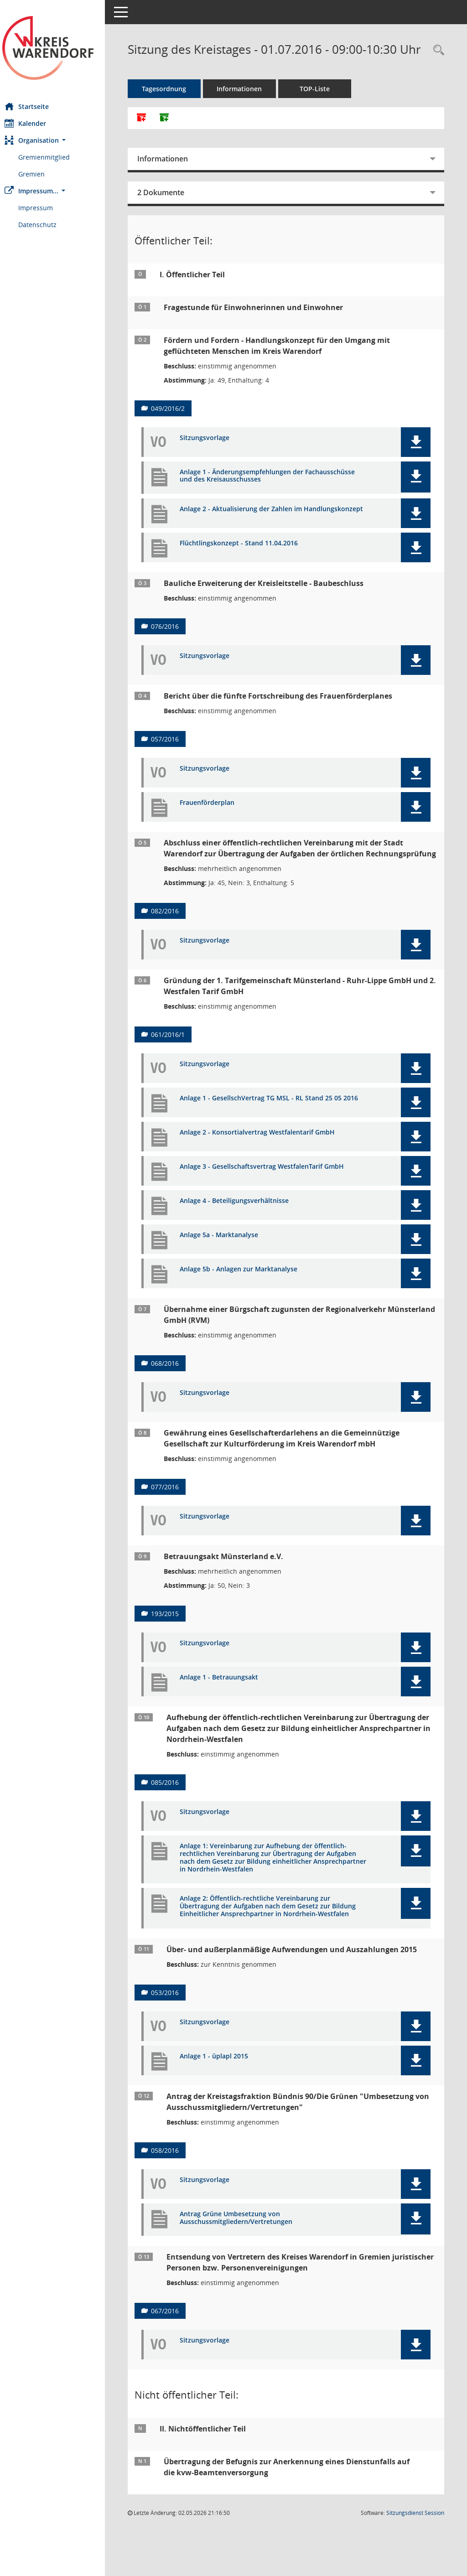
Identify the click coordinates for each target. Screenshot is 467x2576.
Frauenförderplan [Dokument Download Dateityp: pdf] (216, 820)
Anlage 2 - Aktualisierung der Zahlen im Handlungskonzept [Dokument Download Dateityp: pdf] (250, 527)
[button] (57, 140)
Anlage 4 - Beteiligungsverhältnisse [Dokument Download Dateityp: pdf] (243, 1232)
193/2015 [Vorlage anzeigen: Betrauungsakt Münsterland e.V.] (174, 1645)
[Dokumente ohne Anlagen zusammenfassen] (173, 132)
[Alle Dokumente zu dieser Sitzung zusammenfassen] (150, 132)
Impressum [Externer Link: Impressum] (44, 207)
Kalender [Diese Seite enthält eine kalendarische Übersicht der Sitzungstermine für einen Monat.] (34, 123)
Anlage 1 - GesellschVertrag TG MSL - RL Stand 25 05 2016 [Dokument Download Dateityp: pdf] (270, 1130)
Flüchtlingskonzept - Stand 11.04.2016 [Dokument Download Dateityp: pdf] (248, 561)
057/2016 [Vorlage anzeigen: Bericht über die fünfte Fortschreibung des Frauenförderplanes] (174, 756)
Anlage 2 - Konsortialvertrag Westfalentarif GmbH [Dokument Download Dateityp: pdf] (266, 1164)
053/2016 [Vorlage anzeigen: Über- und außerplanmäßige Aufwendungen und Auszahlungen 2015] (174, 2023)
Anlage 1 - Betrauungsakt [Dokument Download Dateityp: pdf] (228, 1709)
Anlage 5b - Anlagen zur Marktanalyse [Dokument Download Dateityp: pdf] (247, 1301)
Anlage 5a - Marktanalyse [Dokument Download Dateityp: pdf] (228, 1266)
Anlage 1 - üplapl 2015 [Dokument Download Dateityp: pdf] (223, 2087)
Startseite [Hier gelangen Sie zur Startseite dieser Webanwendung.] (36, 106)
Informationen (248, 102)
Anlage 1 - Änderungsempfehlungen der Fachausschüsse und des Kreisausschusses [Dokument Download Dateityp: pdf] (276, 490)
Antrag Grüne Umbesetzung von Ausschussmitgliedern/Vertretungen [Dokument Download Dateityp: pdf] (245, 2249)
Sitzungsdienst (415, 2544)
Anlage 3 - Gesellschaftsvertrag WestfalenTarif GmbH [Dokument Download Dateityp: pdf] (271, 1198)
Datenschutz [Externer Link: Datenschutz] (46, 224)
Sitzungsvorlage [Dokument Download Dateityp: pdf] (214, 452)
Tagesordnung (173, 102)
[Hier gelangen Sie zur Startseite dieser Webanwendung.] (57, 48)
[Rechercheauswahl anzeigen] (436, 50)
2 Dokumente (169, 207)
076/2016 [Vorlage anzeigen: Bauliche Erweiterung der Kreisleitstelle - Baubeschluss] (174, 643)
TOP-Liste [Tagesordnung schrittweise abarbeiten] (324, 102)
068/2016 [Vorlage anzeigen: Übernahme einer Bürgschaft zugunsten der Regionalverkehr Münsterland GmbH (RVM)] (174, 1394)
